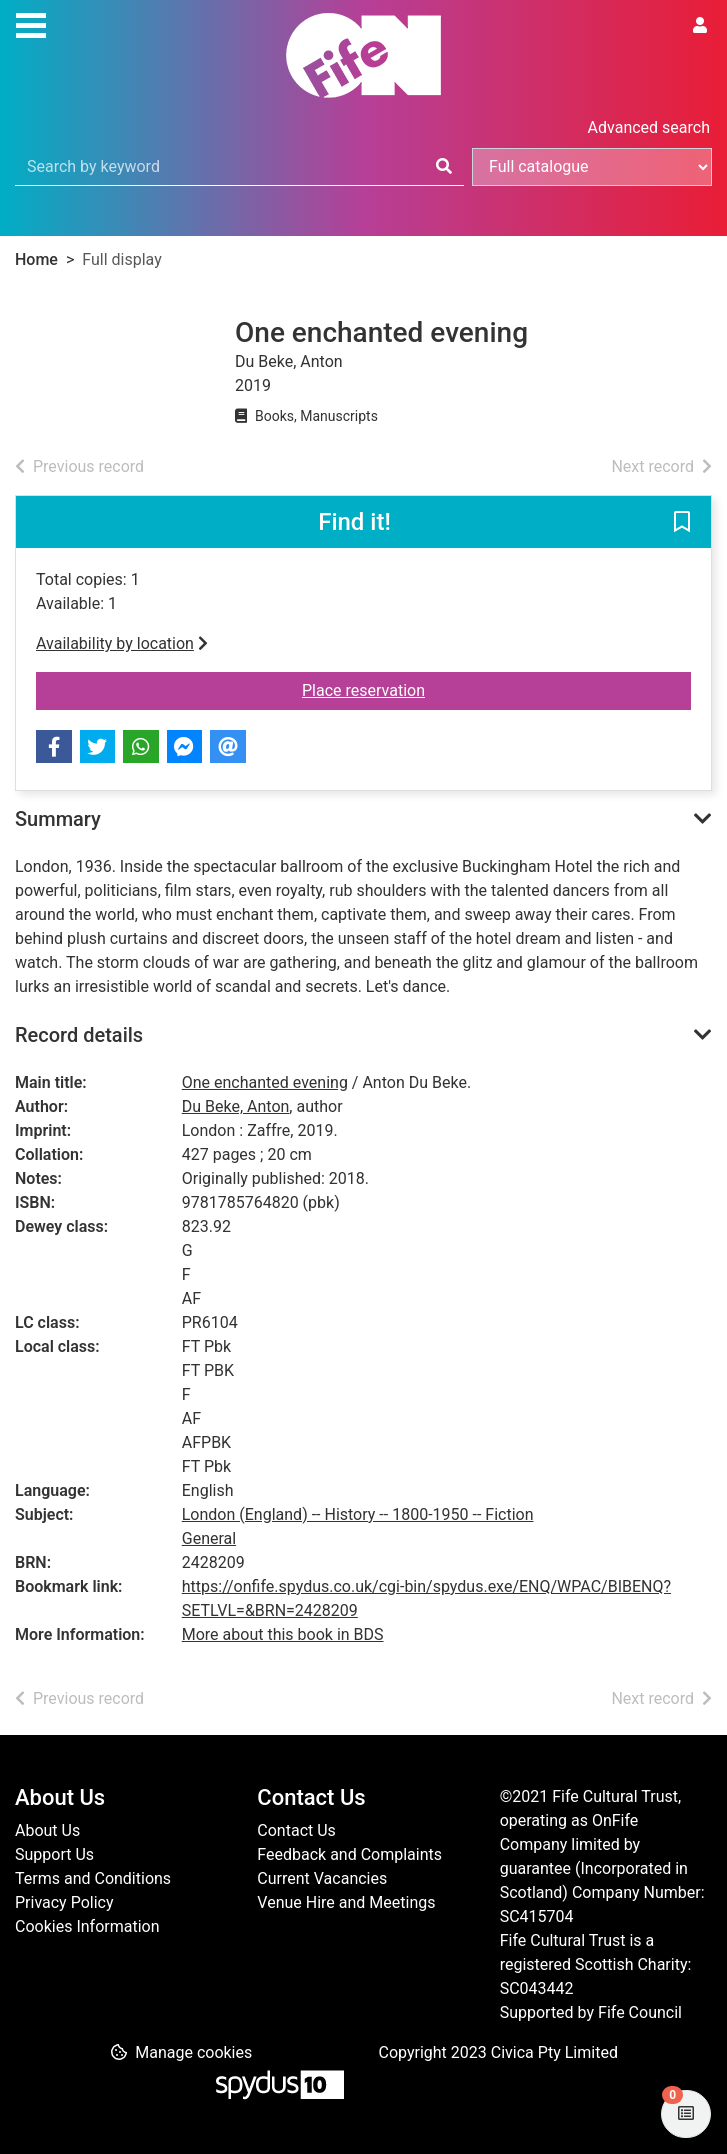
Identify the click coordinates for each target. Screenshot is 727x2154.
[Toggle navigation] (31, 23)
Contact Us (296, 1830)
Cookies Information (87, 1926)
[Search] (444, 167)
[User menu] (700, 26)
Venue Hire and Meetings (346, 1902)
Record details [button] (79, 1035)
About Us (47, 1830)
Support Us (54, 1854)
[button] (682, 523)
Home (36, 259)
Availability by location (122, 643)
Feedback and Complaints (349, 1854)
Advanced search (649, 127)
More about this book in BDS (283, 1634)
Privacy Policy (64, 1902)
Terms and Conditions (93, 1878)
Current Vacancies (322, 1878)
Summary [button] (58, 819)
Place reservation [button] (458, 689)
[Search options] (592, 167)
